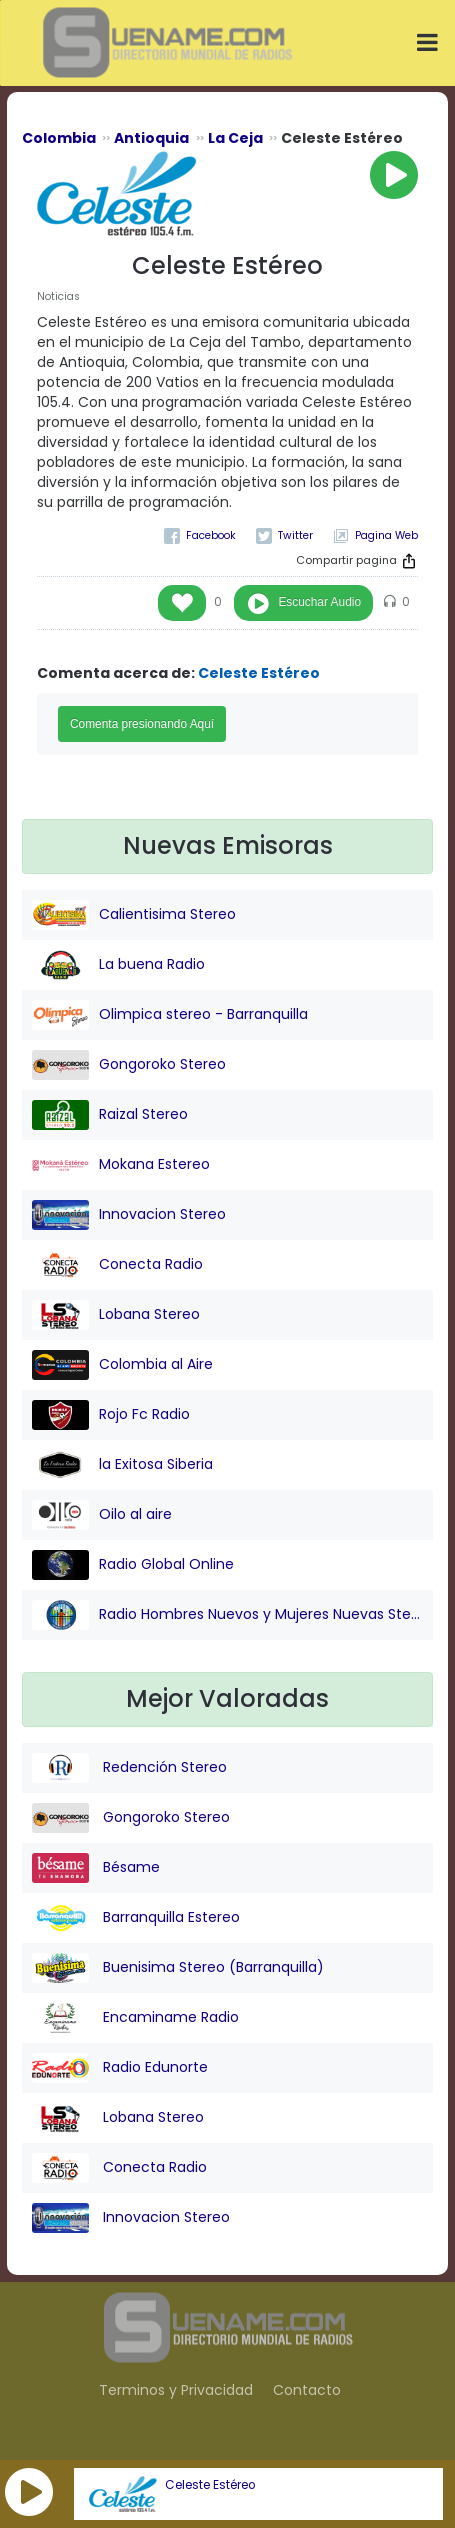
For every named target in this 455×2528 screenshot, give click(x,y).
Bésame (96, 1868)
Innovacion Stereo (129, 1215)
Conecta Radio (117, 1265)
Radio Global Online (133, 1565)
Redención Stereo (129, 1768)
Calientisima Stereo (134, 915)
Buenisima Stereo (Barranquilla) (178, 1968)
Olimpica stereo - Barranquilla (170, 1015)
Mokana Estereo (121, 1165)
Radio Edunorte (120, 2068)
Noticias (58, 296)
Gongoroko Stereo (129, 1065)
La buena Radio (118, 965)
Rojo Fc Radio (111, 1415)
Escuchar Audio (319, 602)
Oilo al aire (102, 1515)
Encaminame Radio (135, 2018)
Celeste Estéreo (210, 2485)
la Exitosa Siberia (122, 1465)
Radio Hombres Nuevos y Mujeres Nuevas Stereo (227, 1615)
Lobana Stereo (116, 1315)
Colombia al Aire (122, 1365)
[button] (29, 2492)
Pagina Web (386, 535)
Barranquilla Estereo (136, 1918)
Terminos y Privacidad (176, 2390)
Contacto (307, 2390)
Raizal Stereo (110, 1115)
